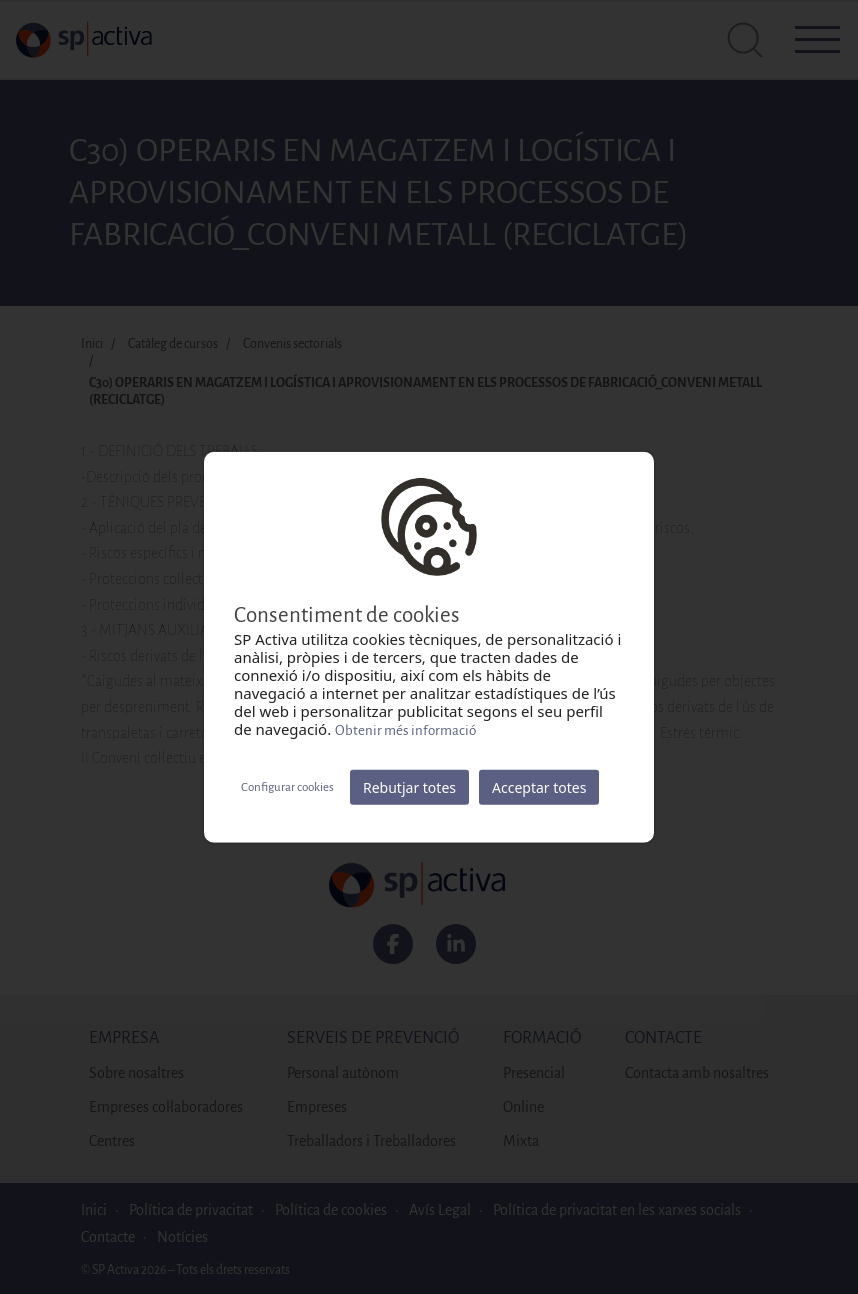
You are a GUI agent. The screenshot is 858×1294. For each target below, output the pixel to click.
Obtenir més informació (405, 730)
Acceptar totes (539, 787)
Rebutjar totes (409, 787)
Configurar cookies (287, 786)
